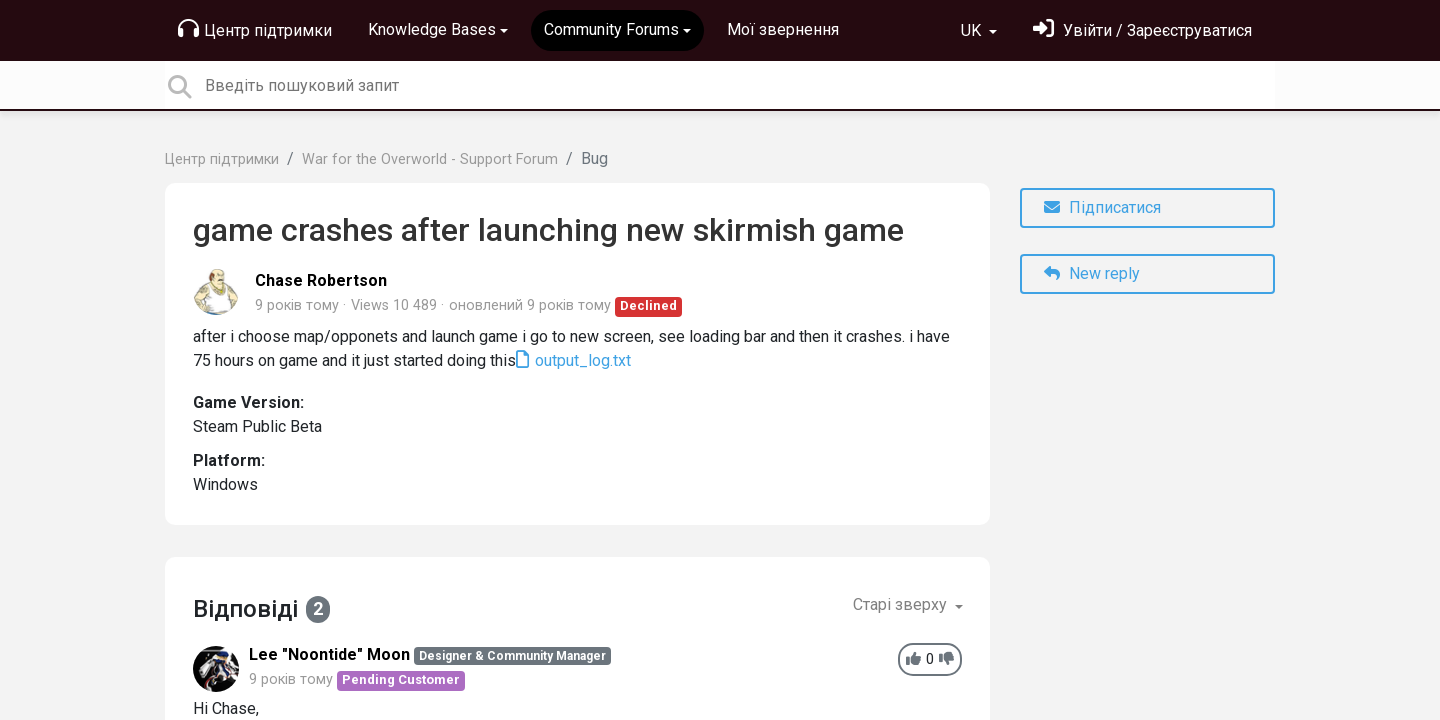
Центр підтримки (255, 29)
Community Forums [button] (611, 29)
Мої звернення (783, 29)
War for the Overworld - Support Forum (430, 159)
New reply (1092, 273)
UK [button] (973, 30)
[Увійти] (1142, 30)
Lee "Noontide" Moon (329, 654)
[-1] (946, 659)
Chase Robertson (321, 280)
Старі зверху (902, 604)
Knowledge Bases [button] (432, 29)
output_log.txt (581, 360)
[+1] (913, 659)
